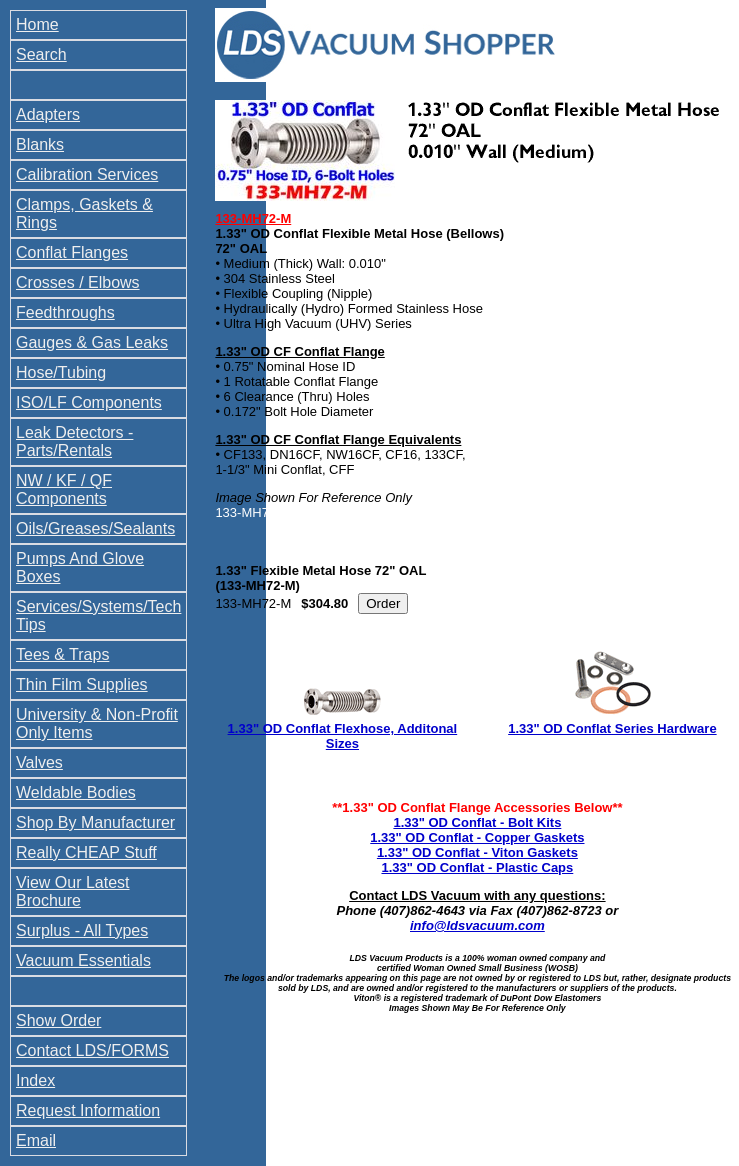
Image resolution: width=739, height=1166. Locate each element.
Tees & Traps (62, 654)
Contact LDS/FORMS (92, 1050)
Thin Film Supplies (82, 684)
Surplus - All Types (82, 930)
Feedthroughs (65, 312)
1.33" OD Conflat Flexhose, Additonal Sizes (343, 736)
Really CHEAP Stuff (86, 852)
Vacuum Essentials (83, 960)
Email (36, 1140)
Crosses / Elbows (78, 282)
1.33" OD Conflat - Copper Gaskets (477, 837)
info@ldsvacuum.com (477, 925)
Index (35, 1080)
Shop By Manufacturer (95, 822)
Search (41, 54)
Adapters (48, 114)
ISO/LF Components (89, 402)
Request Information (88, 1110)
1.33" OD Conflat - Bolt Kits (477, 822)
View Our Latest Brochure (73, 891)
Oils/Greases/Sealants (95, 528)
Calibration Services (87, 174)
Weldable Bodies (76, 792)
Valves (39, 762)
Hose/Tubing (61, 372)
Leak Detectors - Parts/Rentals (74, 441)
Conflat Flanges (72, 252)
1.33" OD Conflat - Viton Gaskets (477, 852)
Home (37, 24)
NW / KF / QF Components (64, 489)
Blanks (40, 144)
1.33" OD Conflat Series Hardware (612, 728)
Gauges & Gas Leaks (92, 342)
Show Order (58, 1020)
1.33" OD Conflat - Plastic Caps (477, 867)
